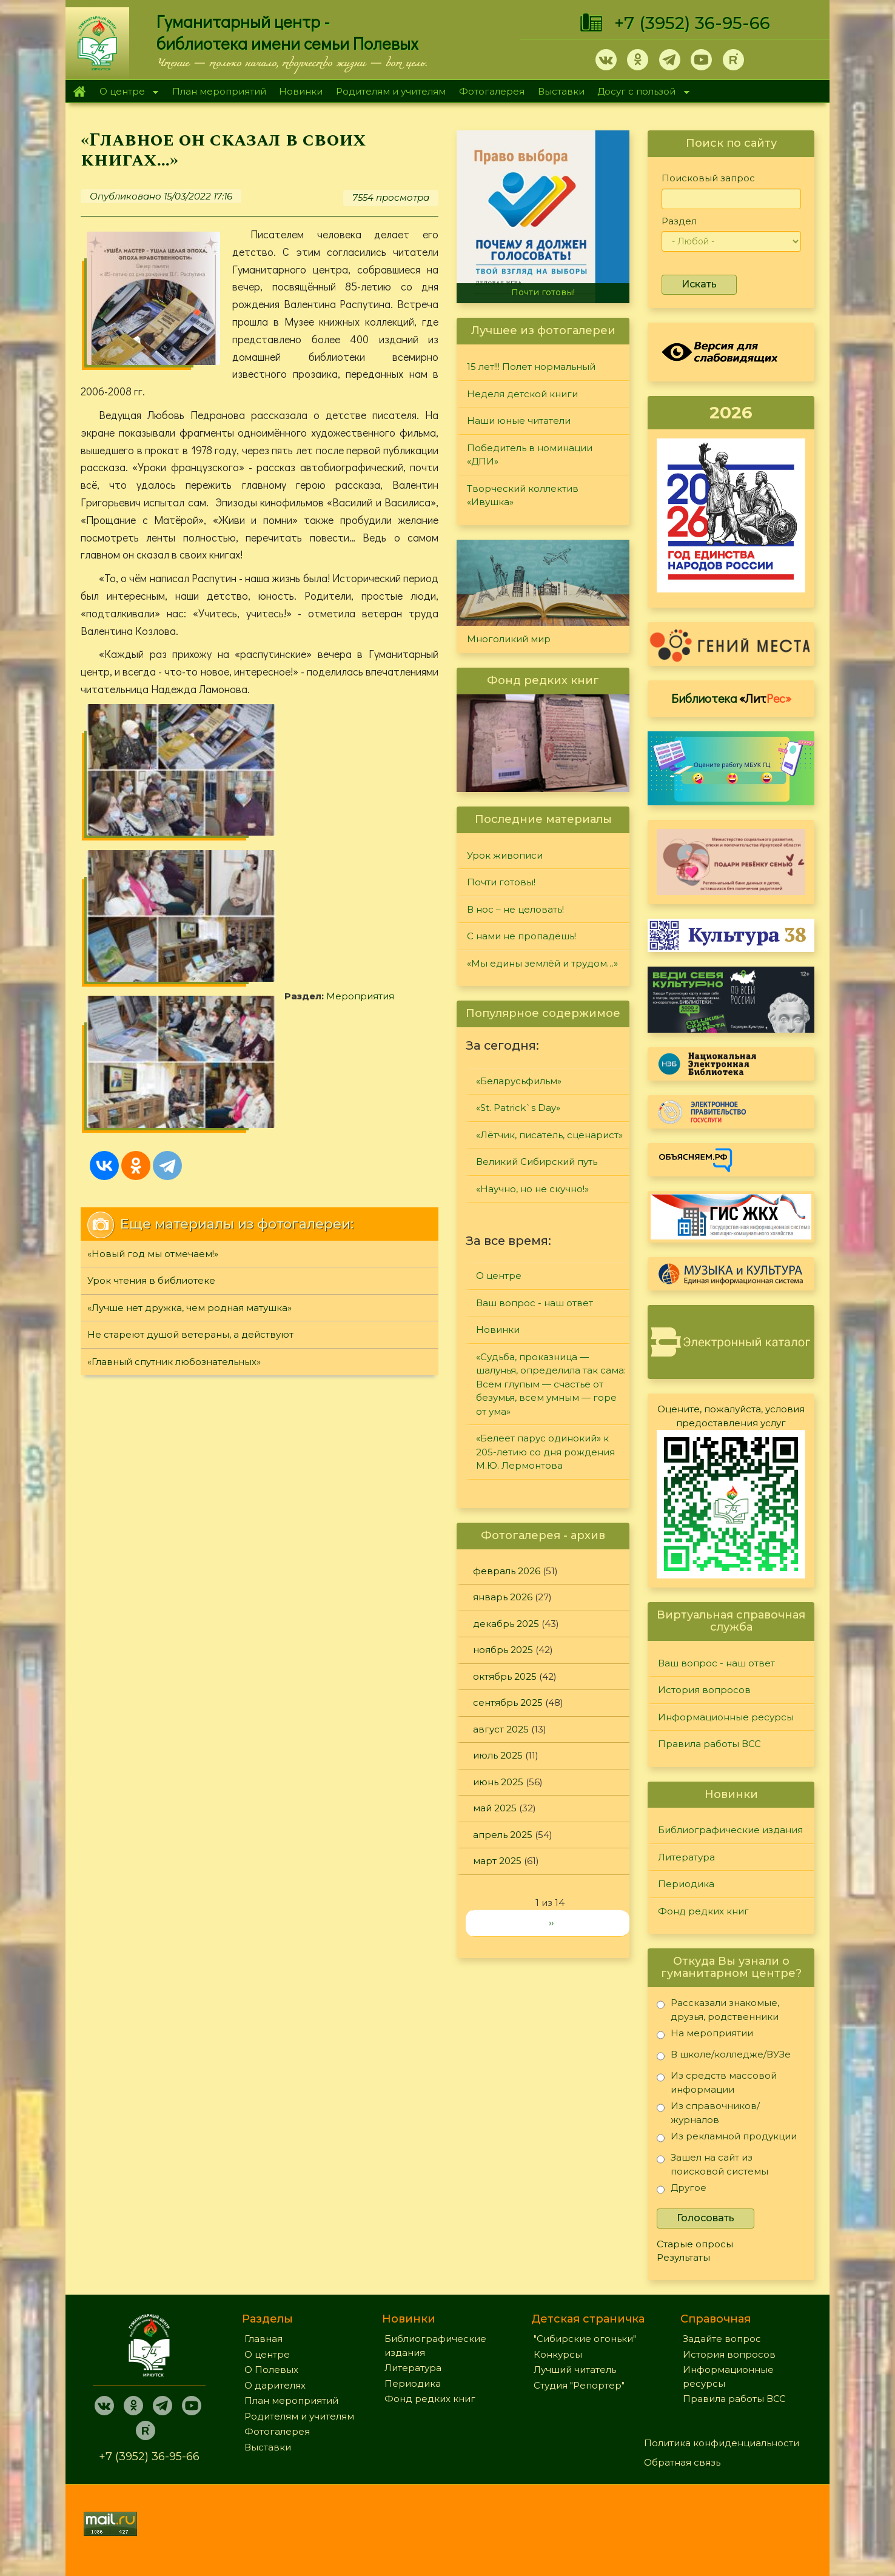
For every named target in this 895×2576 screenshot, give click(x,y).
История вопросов (704, 1690)
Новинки (301, 91)
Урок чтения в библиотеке (151, 944)
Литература (686, 1857)
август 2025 (501, 1729)
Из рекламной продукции (727, 2138)
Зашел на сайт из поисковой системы (712, 2164)
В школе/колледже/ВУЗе (724, 2056)
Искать (699, 284)
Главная (79, 91)
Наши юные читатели (519, 420)
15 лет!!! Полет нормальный (531, 366)
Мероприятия (156, 791)
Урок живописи (505, 855)
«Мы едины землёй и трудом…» (542, 963)
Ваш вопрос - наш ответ (534, 1303)
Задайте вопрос (722, 2338)
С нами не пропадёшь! (521, 936)
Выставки (561, 91)
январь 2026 (502, 1597)
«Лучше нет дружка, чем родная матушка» (189, 971)
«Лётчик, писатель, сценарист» (549, 1135)
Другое (681, 2190)
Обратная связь (682, 2462)
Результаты (683, 2257)
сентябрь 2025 (508, 1702)
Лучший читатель (575, 2369)
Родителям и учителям (391, 91)
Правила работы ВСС (709, 1743)
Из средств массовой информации (717, 2082)
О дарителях (275, 2385)
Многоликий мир (509, 639)
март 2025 (497, 1861)
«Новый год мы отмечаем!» (152, 917)
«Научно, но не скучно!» (532, 1189)
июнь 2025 (498, 1782)
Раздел (679, 221)
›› (551, 1922)
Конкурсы (558, 2354)
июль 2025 (498, 1755)
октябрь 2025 (505, 1676)
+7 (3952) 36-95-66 (692, 23)
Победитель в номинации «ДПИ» (529, 455)
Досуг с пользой (640, 92)
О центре (125, 92)
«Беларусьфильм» (518, 1081)
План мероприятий (219, 91)
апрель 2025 (502, 1834)
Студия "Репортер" (579, 2385)
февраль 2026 (506, 1571)
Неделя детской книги (522, 394)
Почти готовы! (543, 292)
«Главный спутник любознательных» (174, 1025)
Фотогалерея (492, 91)
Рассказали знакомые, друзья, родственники (718, 2009)
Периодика (686, 1884)
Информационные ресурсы (726, 1717)
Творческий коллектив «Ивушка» (522, 495)
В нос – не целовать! (515, 909)
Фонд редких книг (703, 1911)
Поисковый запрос (708, 178)
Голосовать (705, 2218)
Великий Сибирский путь (536, 1161)
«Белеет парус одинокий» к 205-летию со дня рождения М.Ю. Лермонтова (545, 1451)
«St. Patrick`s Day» (518, 1107)
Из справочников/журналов (708, 2112)
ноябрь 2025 (503, 1649)
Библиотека (731, 698)
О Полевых (271, 2369)
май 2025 (495, 1808)
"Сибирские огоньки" (585, 2338)
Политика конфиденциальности (721, 2443)
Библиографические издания (730, 1830)
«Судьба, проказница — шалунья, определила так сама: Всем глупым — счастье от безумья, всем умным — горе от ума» (551, 1384)
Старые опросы (695, 2244)
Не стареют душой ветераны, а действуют (190, 998)
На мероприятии (705, 2035)
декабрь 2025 (506, 1623)
